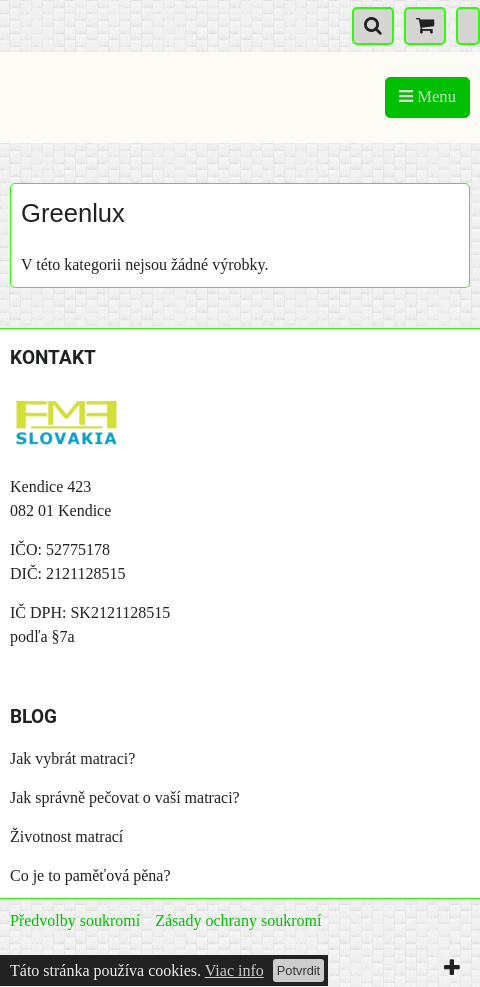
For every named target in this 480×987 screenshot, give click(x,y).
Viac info (234, 970)
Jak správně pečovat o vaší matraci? (125, 797)
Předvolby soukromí (75, 920)
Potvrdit (298, 970)
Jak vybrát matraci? (72, 758)
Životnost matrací (66, 836)
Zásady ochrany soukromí (238, 920)
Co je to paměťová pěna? (90, 875)
